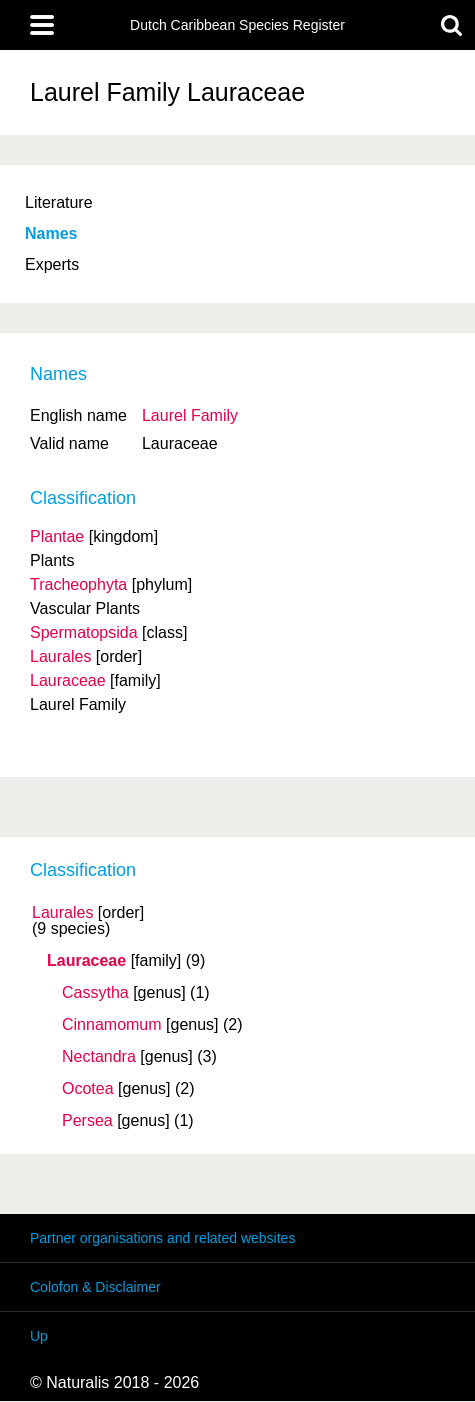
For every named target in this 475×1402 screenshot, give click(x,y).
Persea (87, 1121)
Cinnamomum (112, 1025)
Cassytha (95, 993)
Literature (59, 202)
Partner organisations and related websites (162, 1238)
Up (39, 1336)
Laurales (62, 913)
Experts (52, 264)
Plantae (57, 536)
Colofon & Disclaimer (95, 1287)
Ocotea (88, 1089)
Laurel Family (190, 415)
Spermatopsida (84, 632)
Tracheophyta (78, 584)
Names (51, 233)
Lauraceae (86, 961)
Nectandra (99, 1057)
